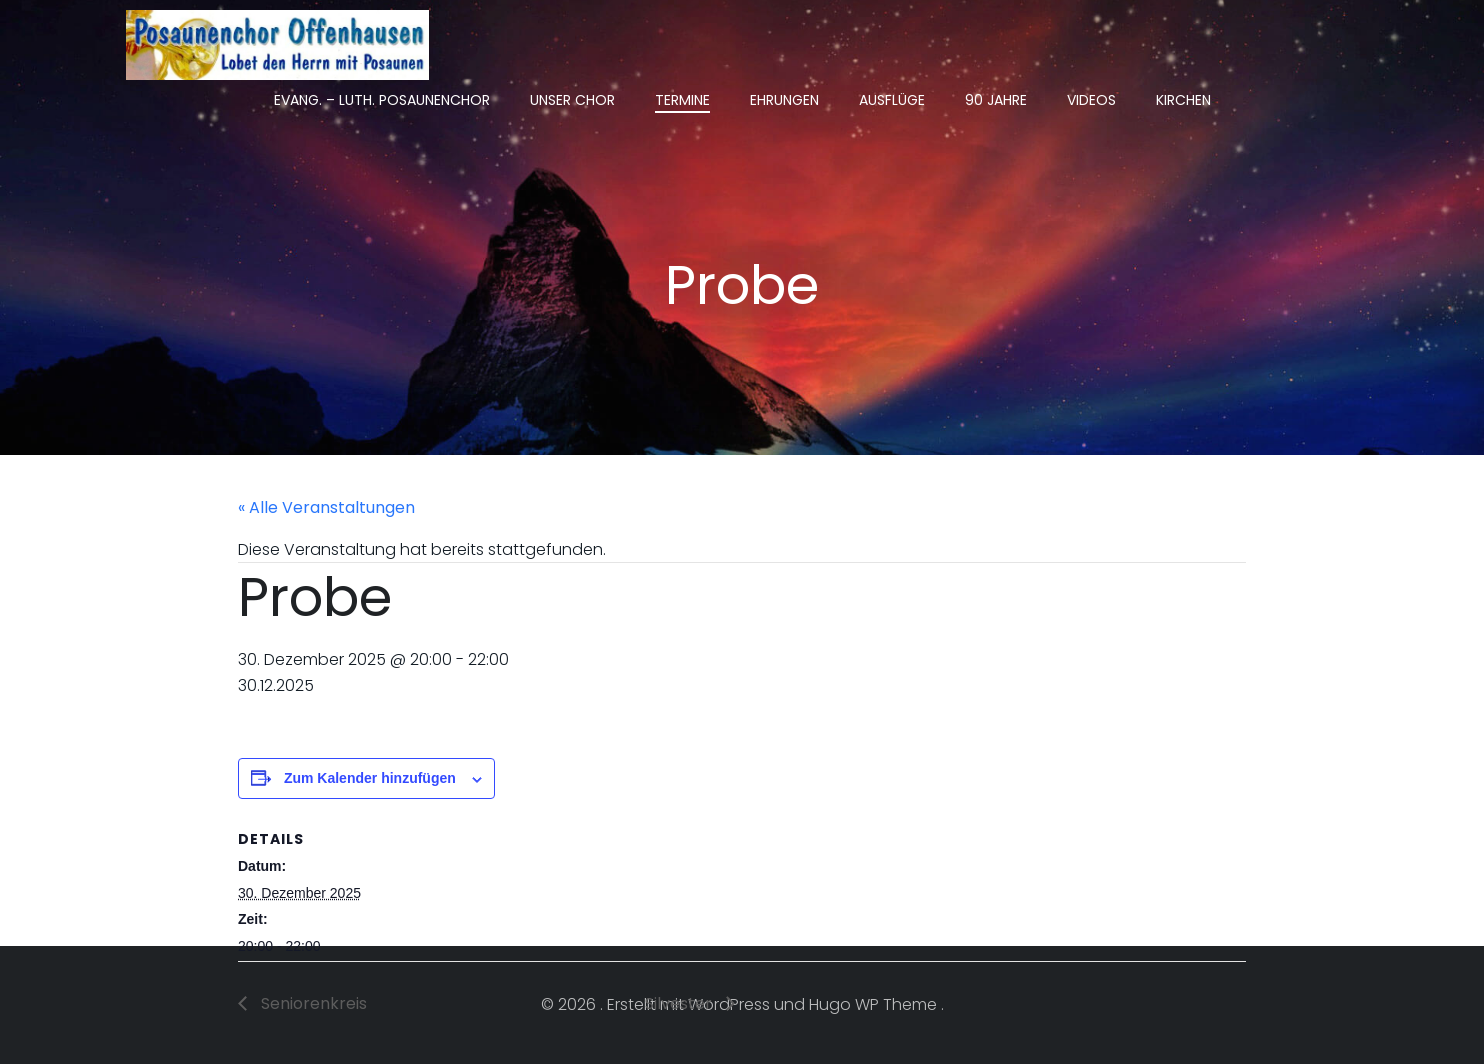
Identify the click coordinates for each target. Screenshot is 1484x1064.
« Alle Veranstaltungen (326, 507)
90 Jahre (996, 100)
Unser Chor (572, 100)
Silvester (680, 1003)
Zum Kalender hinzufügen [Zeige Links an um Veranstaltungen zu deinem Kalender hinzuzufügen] (370, 778)
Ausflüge (892, 100)
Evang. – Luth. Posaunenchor (382, 100)
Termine (682, 100)
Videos (1091, 100)
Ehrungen (784, 100)
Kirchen (1183, 100)
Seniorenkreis (312, 1003)
